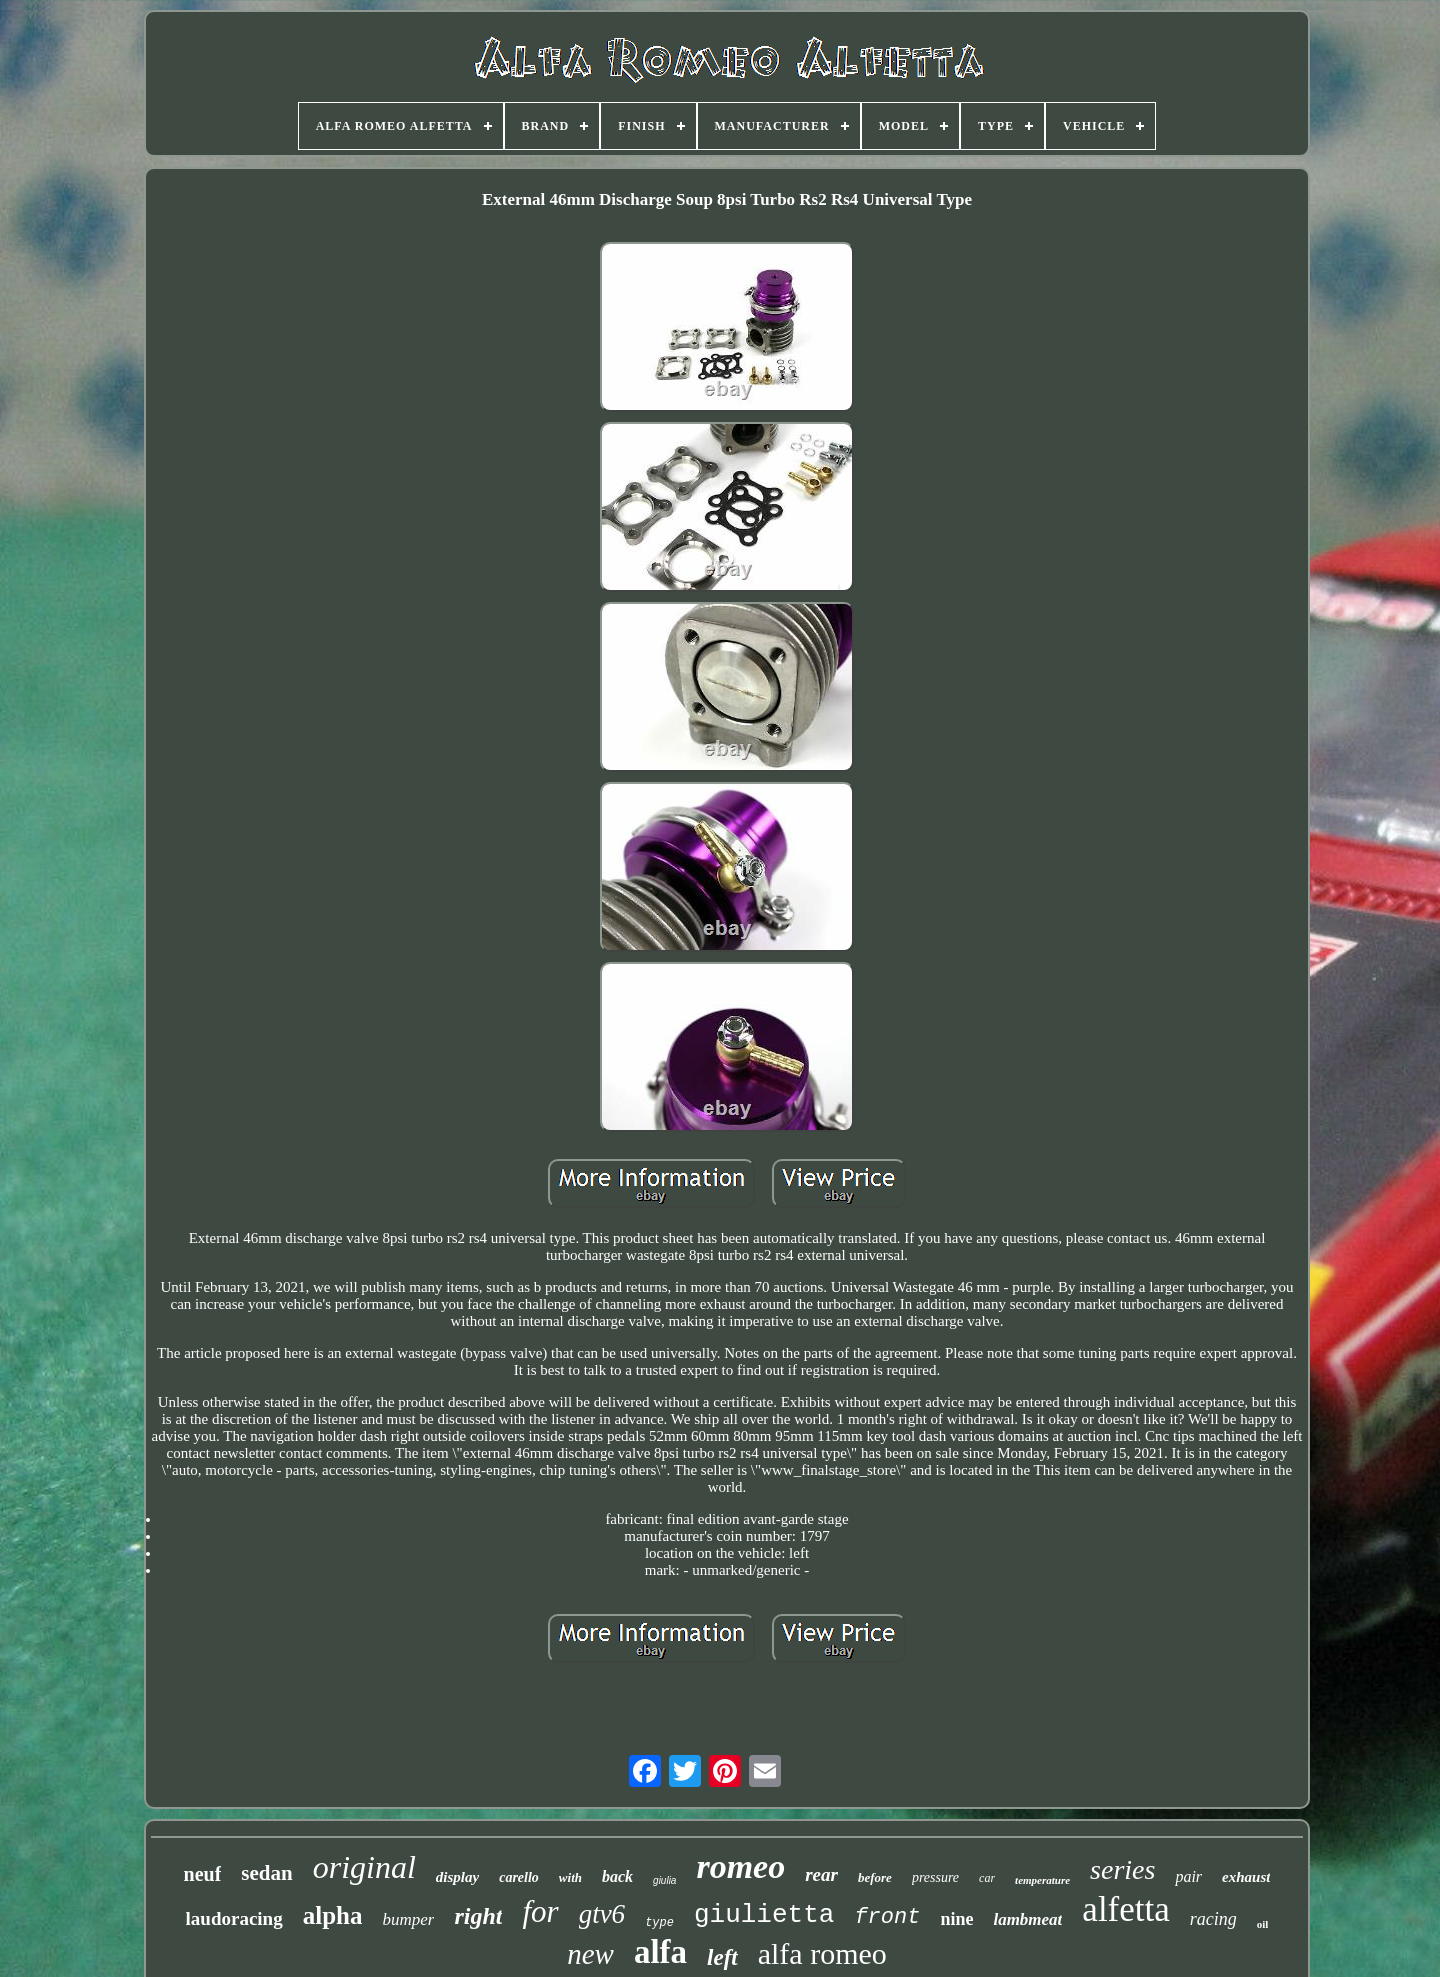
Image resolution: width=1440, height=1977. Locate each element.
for (540, 1911)
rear (821, 1874)
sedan (266, 1873)
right (478, 1916)
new (590, 1954)
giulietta (764, 1915)
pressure (935, 1877)
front (887, 1917)
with (570, 1877)
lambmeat (1027, 1919)
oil (1263, 1924)
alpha (333, 1915)
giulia (664, 1880)
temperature (1042, 1880)
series (1122, 1869)
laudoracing (234, 1918)
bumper (408, 1919)
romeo (740, 1866)
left (722, 1957)
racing (1213, 1919)
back (617, 1876)
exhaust (1246, 1877)
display (457, 1877)
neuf (203, 1874)
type (659, 1923)
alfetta (1125, 1909)
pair (1188, 1876)
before (875, 1877)
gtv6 (602, 1914)
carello (519, 1877)
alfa (660, 1952)
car (987, 1878)
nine (956, 1919)
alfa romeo (822, 1953)
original (364, 1867)
